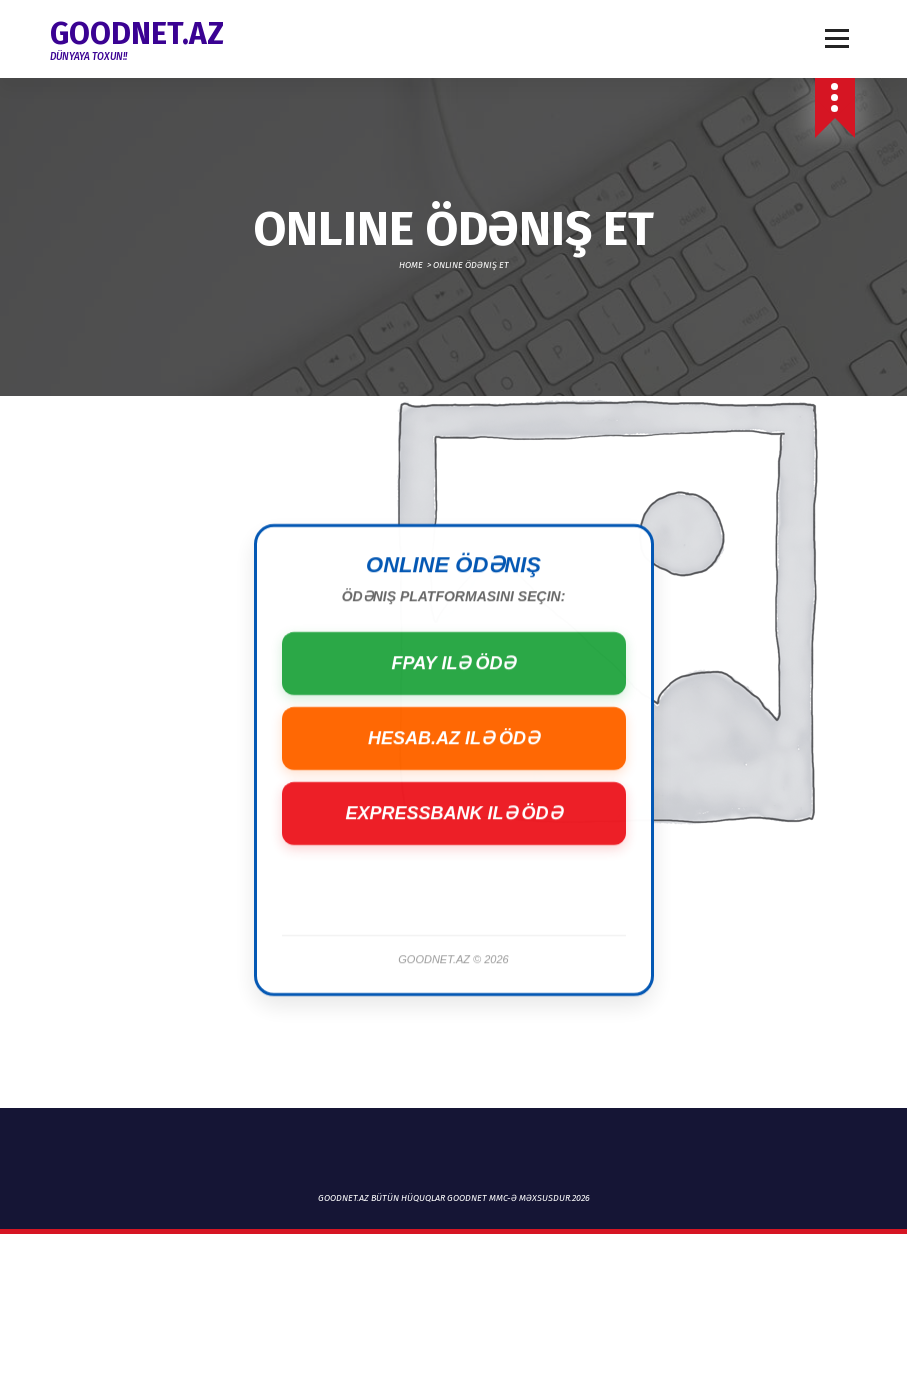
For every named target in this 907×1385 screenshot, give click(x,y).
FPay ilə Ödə (453, 709)
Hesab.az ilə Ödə (453, 784)
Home (411, 265)
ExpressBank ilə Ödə (453, 859)
